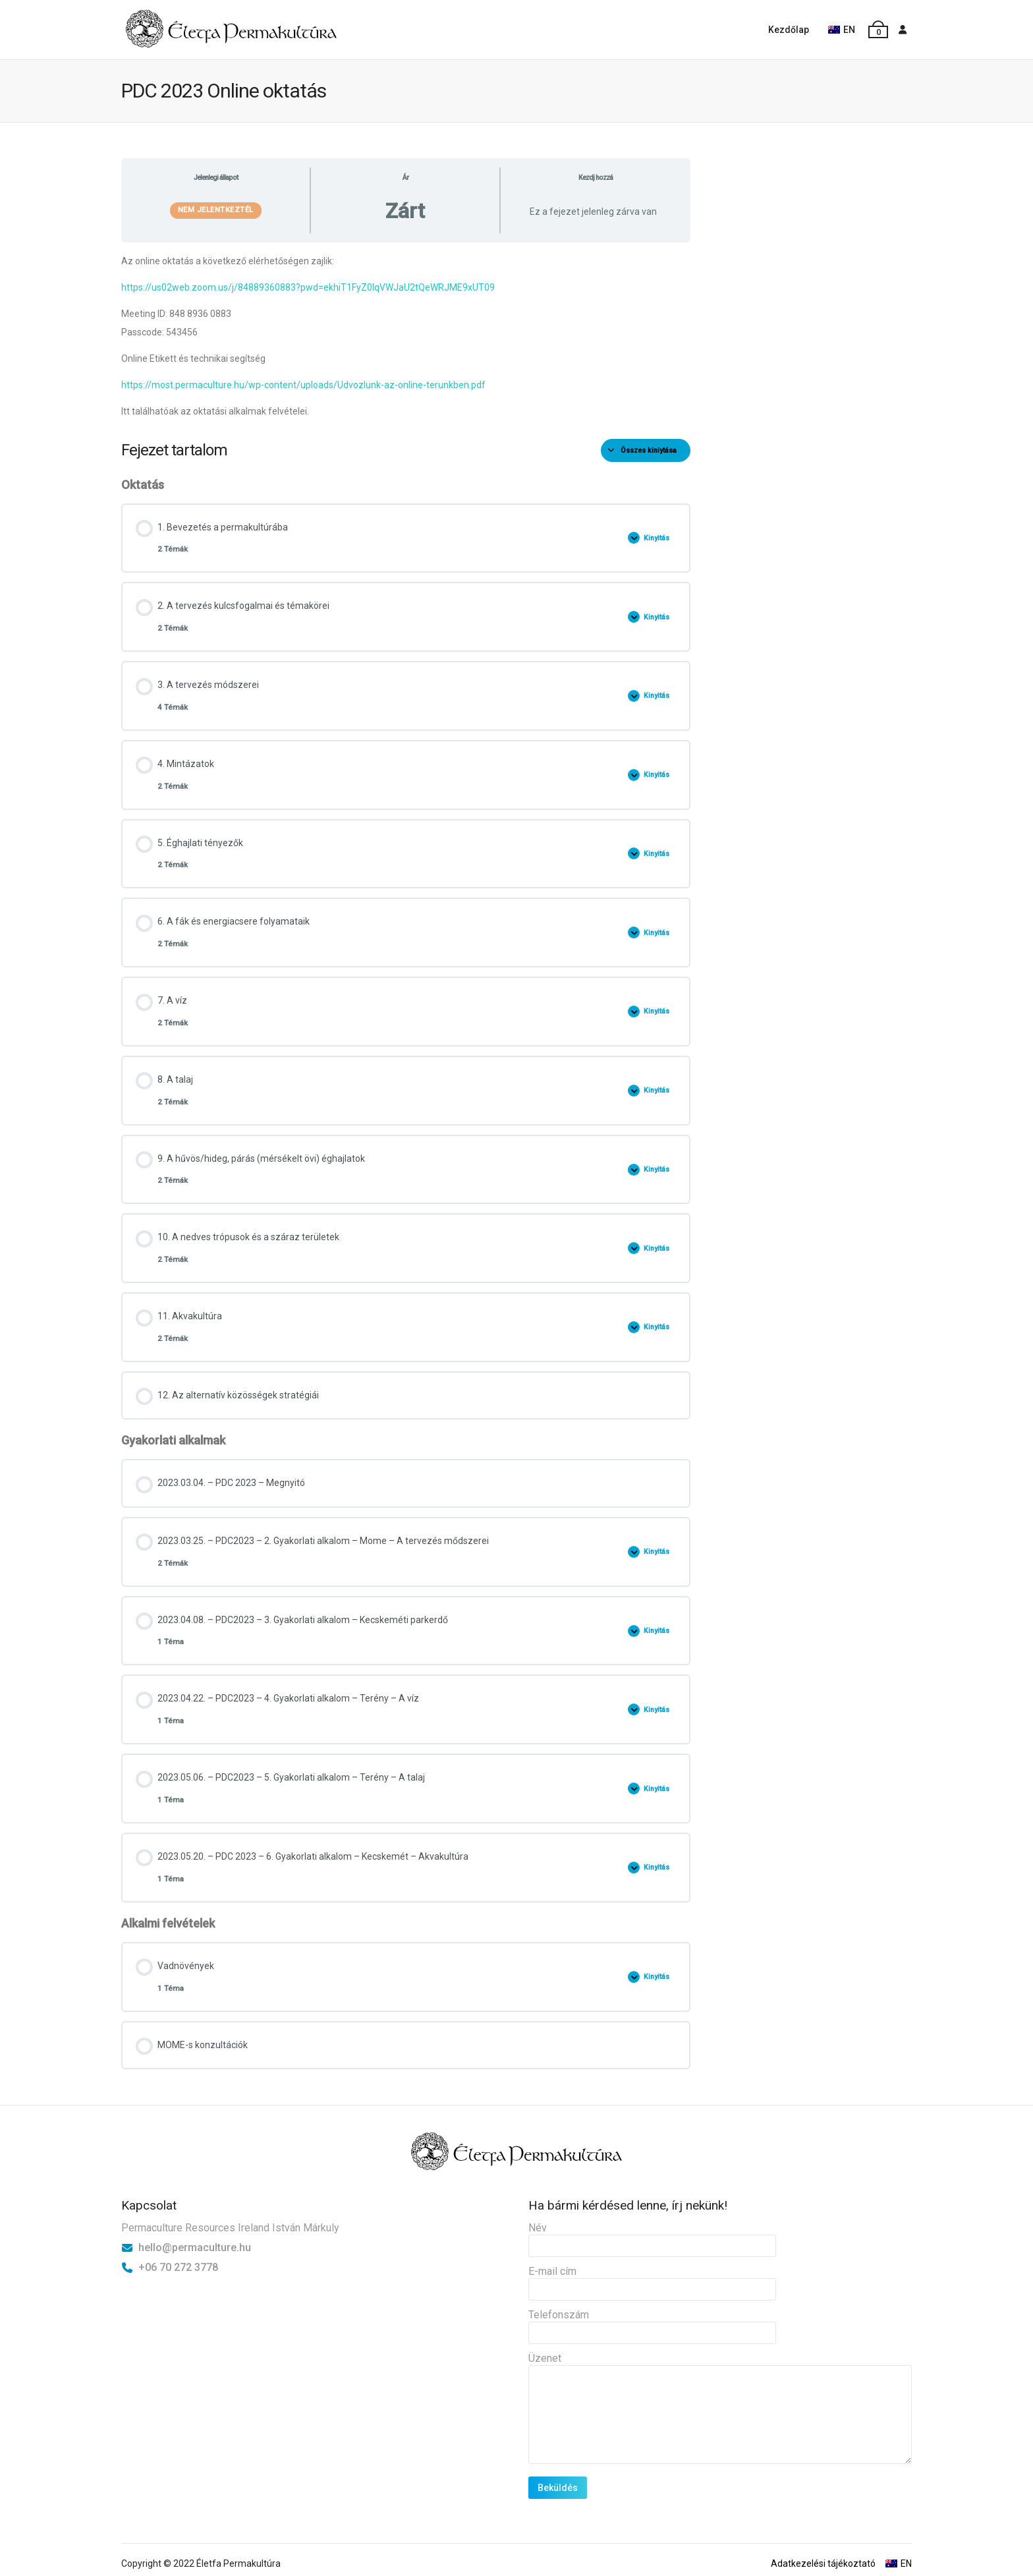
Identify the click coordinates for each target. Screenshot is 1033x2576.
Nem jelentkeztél (216, 210)
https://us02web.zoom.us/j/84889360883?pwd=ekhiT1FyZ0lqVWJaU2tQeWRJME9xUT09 (308, 287)
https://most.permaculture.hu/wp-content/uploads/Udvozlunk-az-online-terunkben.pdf (303, 385)
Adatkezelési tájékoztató (823, 2563)
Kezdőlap (788, 29)
